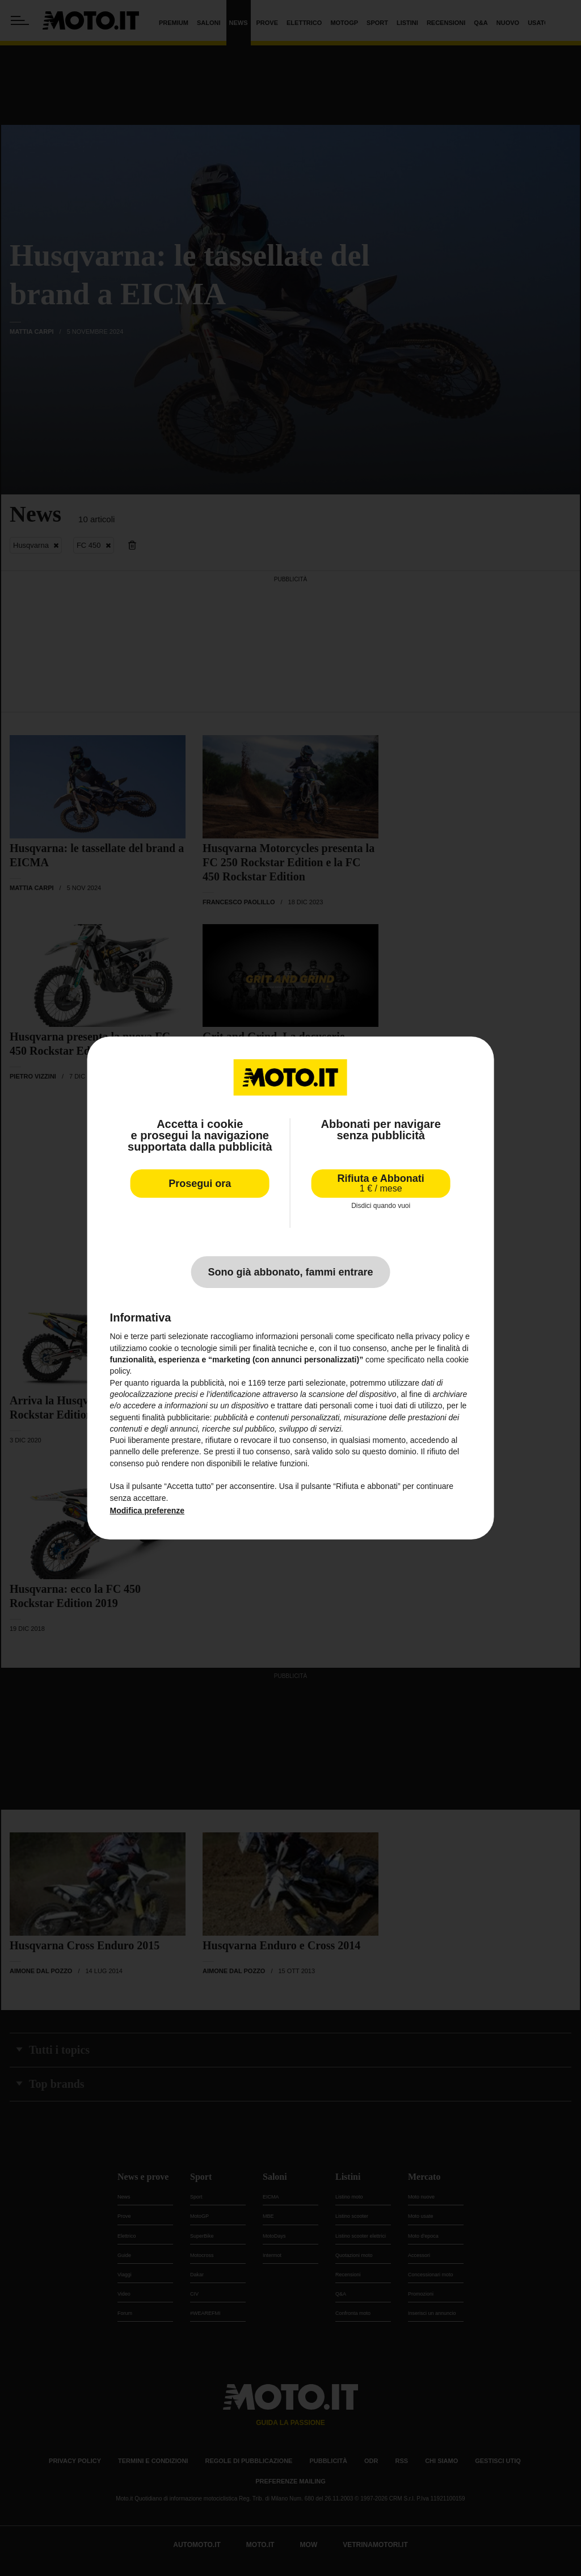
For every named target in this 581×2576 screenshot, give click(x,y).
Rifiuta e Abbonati (381, 1183)
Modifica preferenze (147, 1510)
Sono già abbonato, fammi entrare (290, 1272)
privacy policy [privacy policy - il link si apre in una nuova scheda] (439, 1336)
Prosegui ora (200, 1183)
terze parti (285, 1382)
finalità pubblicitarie (175, 1417)
